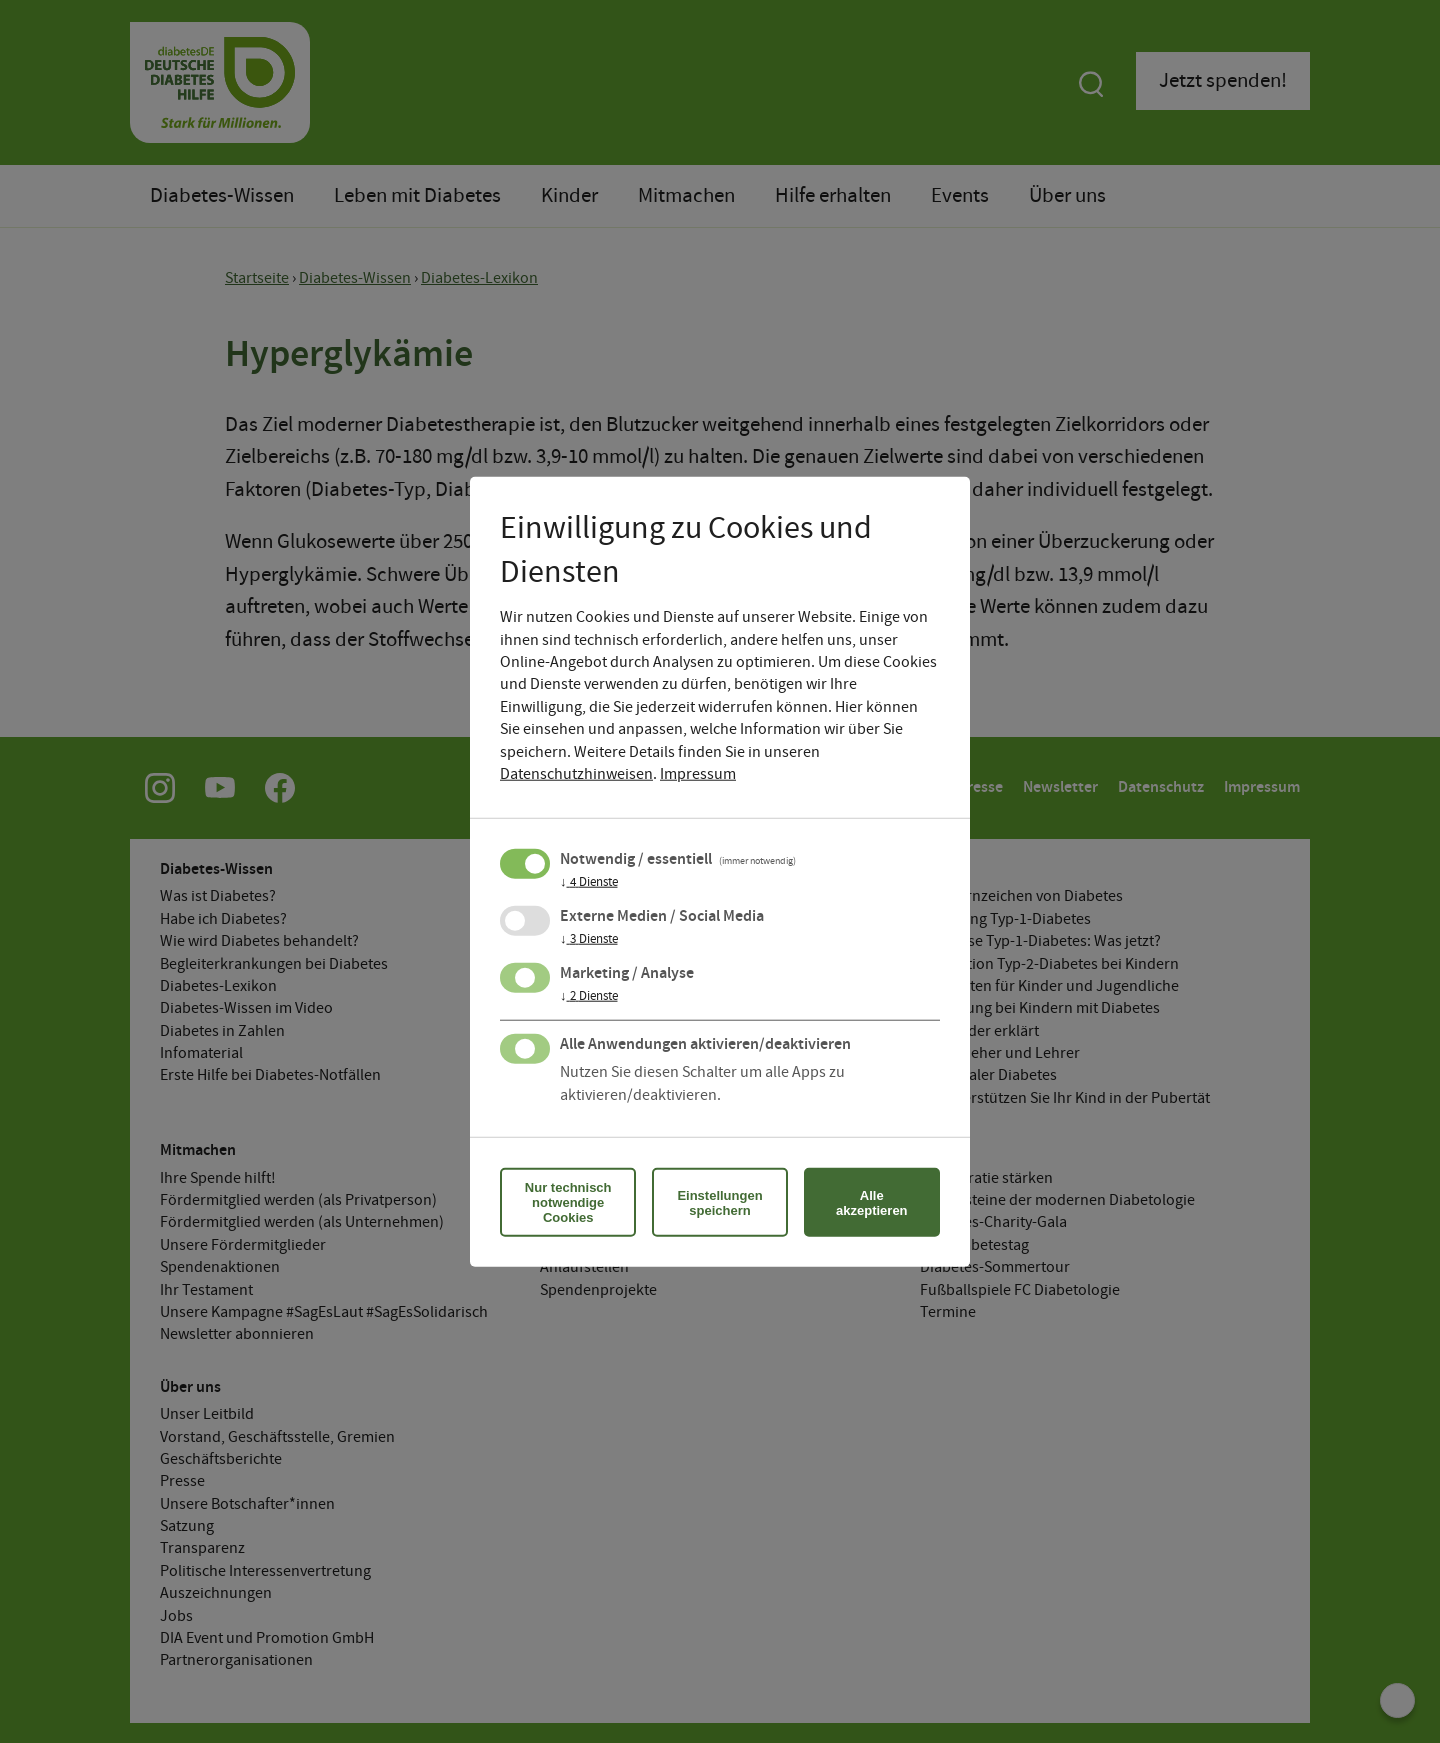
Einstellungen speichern (719, 1202)
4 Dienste (589, 883)
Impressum (698, 774)
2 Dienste (589, 997)
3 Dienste (589, 940)
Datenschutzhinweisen (576, 774)
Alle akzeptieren (872, 1202)
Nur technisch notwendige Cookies (568, 1202)
